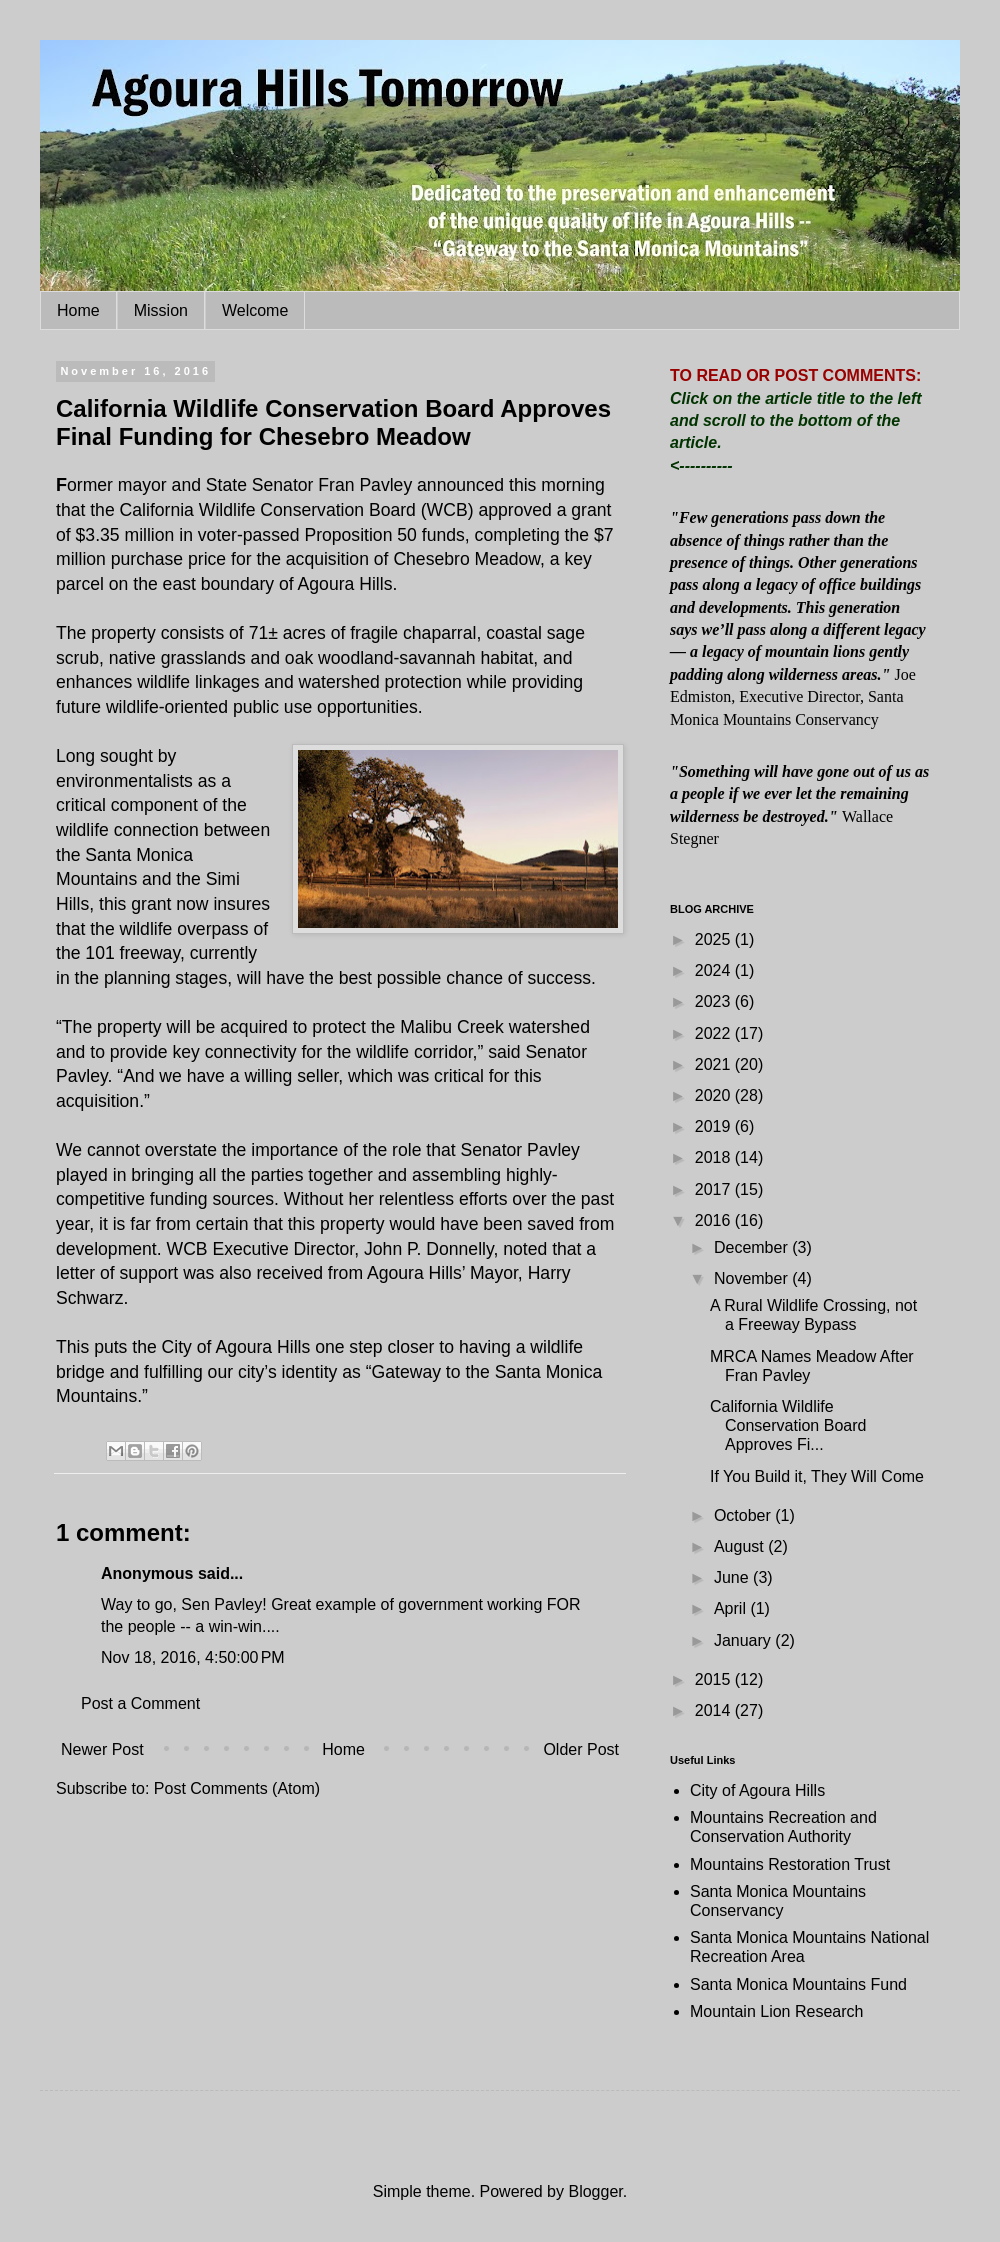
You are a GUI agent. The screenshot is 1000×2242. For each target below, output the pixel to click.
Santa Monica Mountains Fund (798, 1984)
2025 (715, 939)
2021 (715, 1064)
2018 (715, 1157)
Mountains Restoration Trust (790, 1864)
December (753, 1247)
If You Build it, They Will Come (817, 1476)
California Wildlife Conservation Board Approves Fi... (788, 1425)
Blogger (595, 2191)
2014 (715, 1710)
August (741, 1546)
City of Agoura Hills (757, 1790)
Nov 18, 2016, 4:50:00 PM (193, 1657)
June (733, 1577)
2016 (715, 1220)
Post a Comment (140, 1703)
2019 (715, 1126)
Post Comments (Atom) (237, 1788)
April (732, 1608)
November (753, 1278)
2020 (715, 1095)
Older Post (581, 1749)
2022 (715, 1033)
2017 (715, 1189)
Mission (161, 310)
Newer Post (102, 1749)
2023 (715, 1001)
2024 (715, 970)
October (744, 1515)
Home (78, 310)
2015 (715, 1679)
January (744, 1640)
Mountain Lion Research (776, 2011)
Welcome (255, 310)
